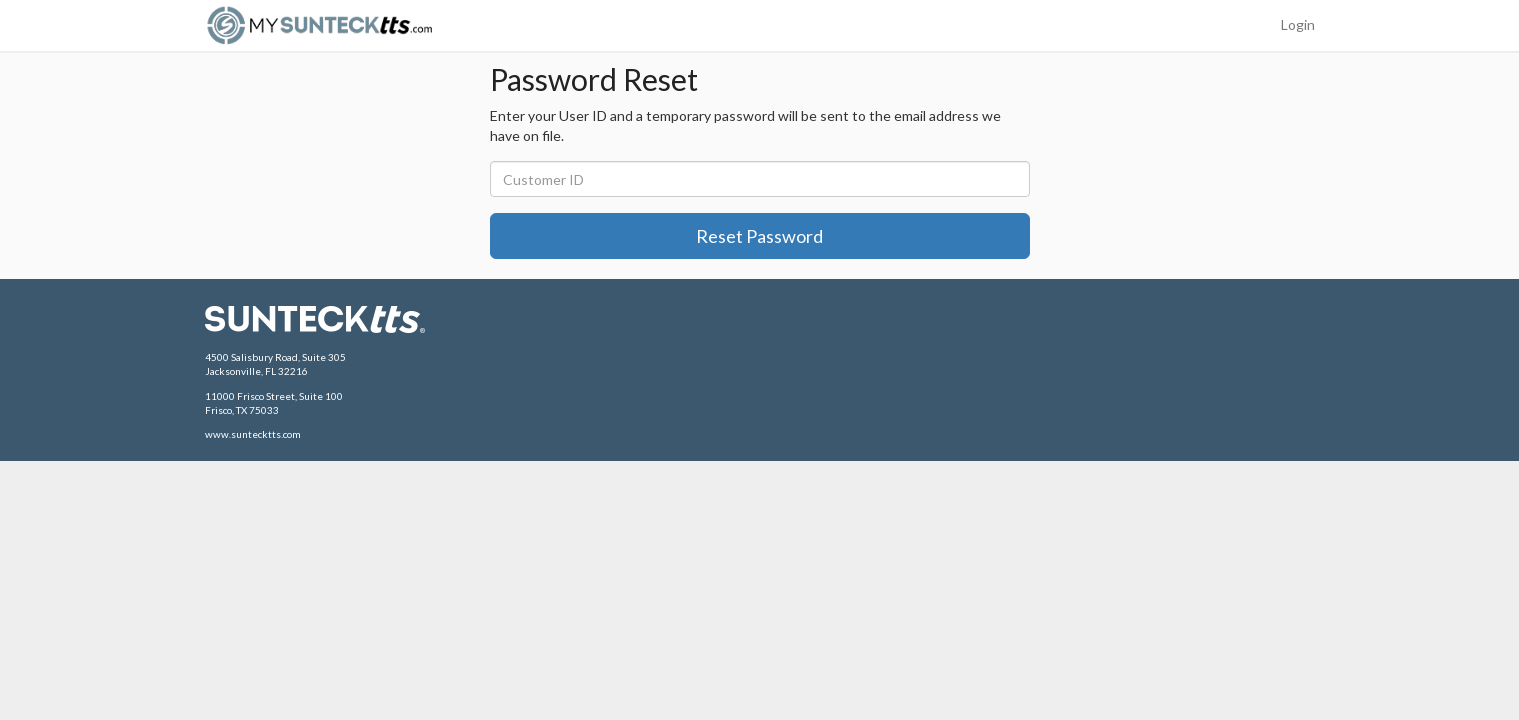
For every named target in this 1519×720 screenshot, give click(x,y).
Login (1298, 24)
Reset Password (759, 236)
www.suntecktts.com (253, 434)
